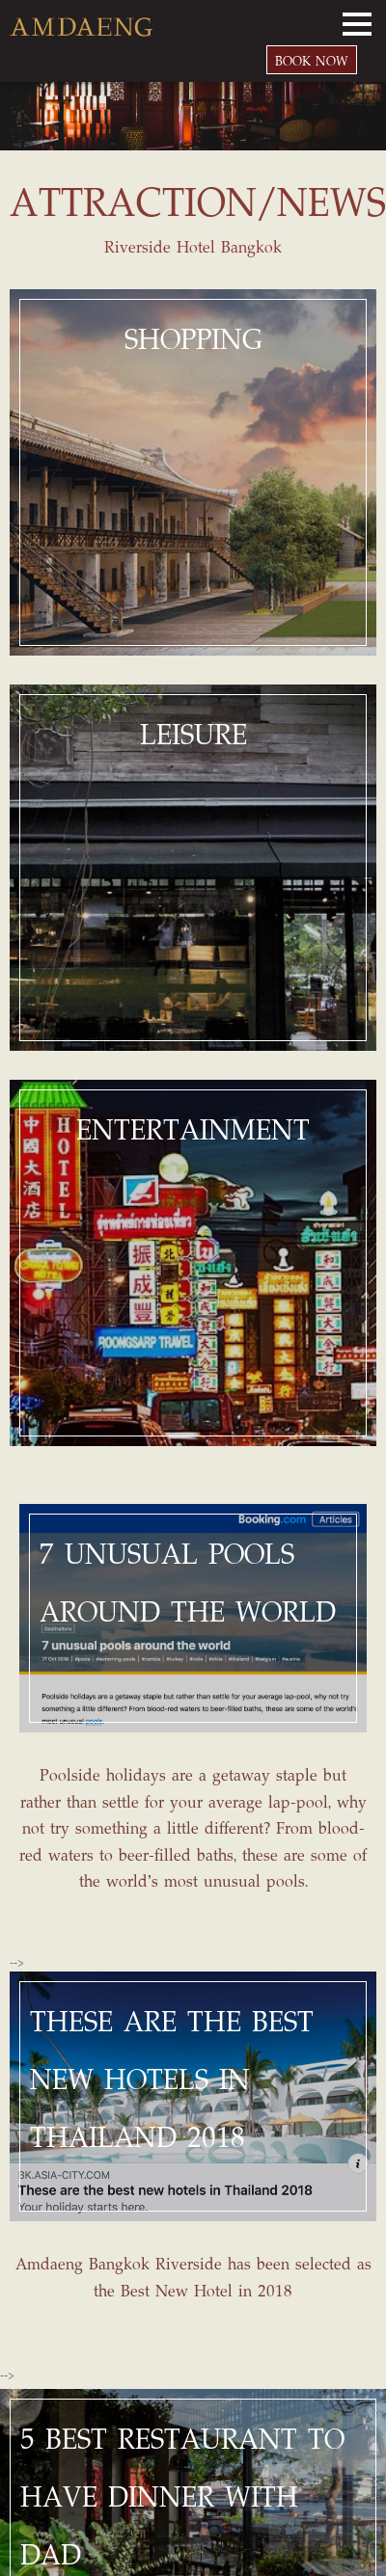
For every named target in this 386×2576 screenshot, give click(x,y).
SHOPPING (193, 338)
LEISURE (193, 734)
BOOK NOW (311, 60)
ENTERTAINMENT (193, 1129)
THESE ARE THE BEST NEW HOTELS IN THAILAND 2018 (172, 2078)
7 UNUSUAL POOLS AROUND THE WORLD (188, 1582)
